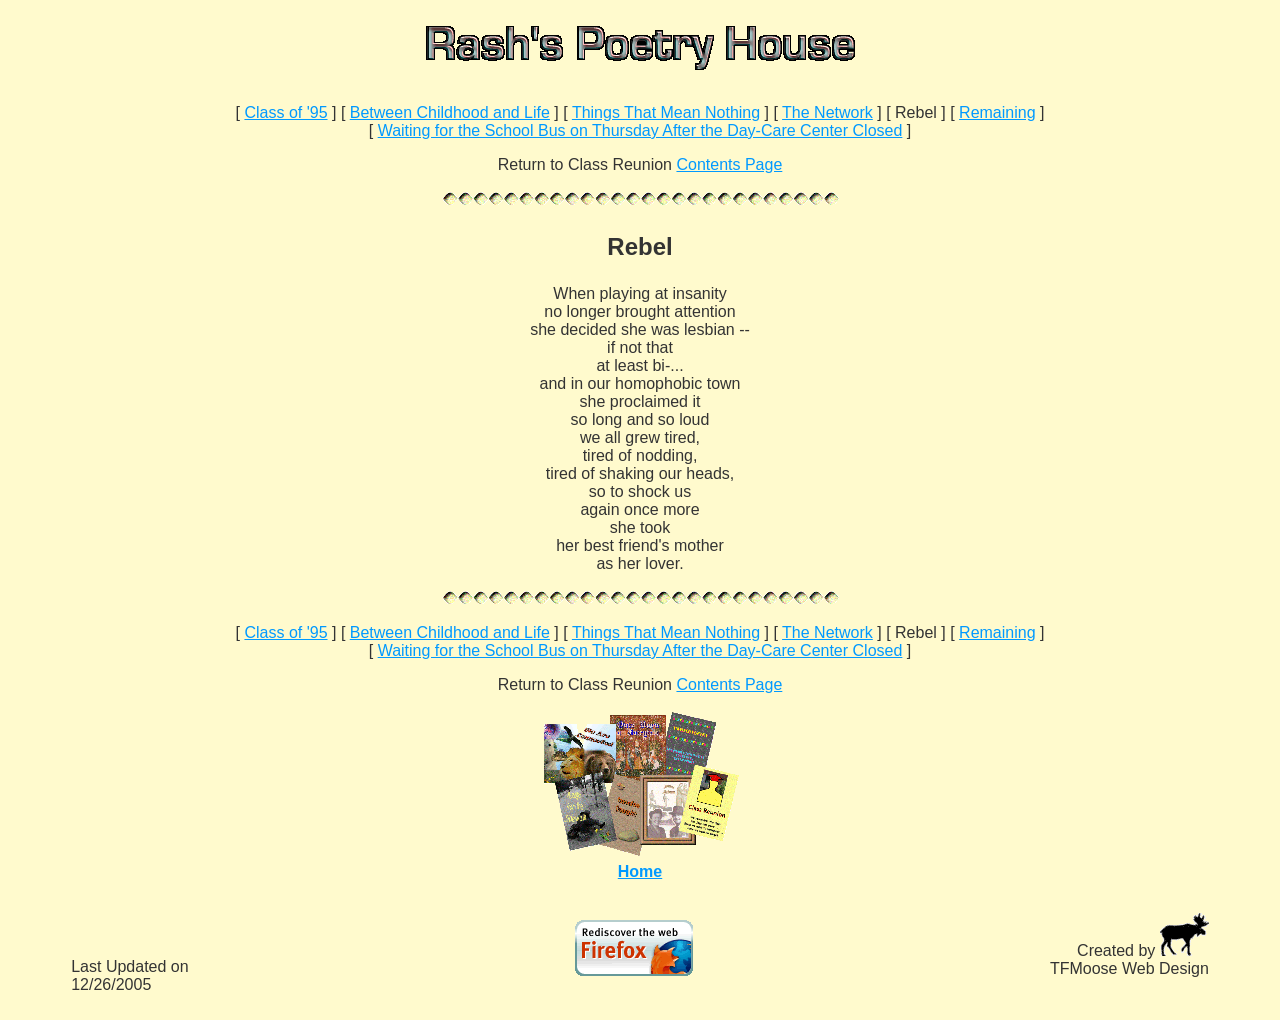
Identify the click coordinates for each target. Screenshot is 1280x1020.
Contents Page (729, 164)
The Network (827, 112)
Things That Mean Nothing (666, 112)
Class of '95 (285, 112)
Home (640, 871)
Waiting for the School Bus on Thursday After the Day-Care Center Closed (640, 130)
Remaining (997, 112)
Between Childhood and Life (450, 112)
